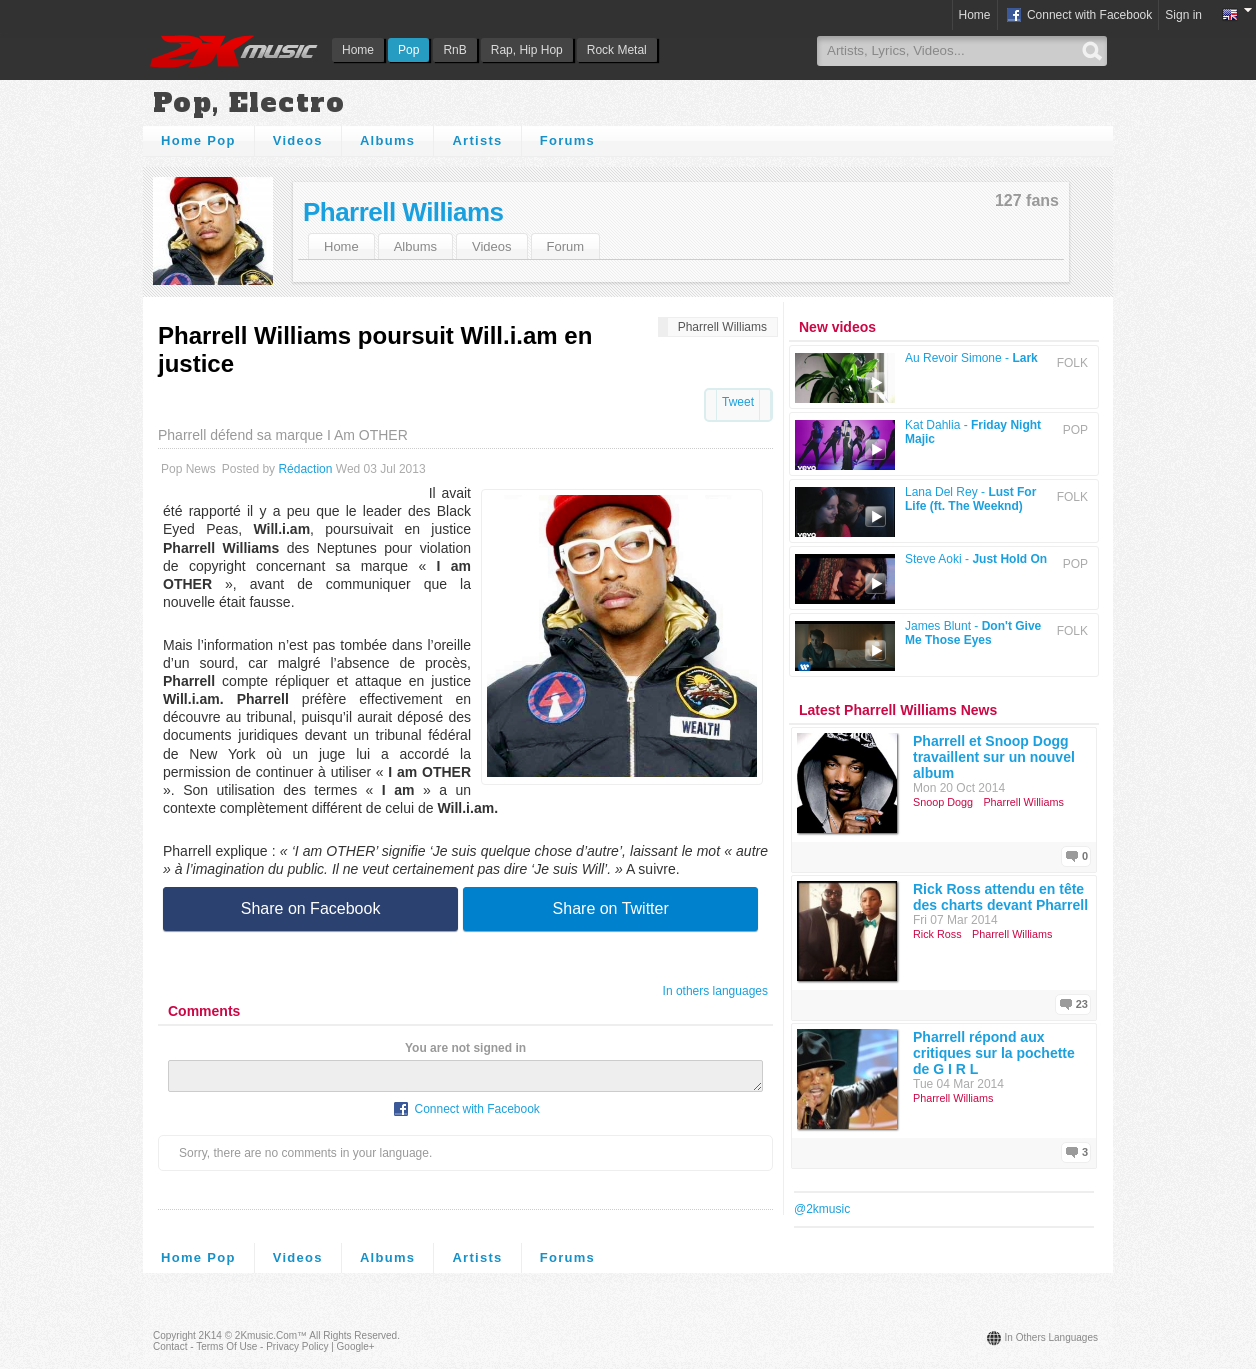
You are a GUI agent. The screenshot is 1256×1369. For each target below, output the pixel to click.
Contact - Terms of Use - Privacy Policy (240, 1346)
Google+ (356, 1346)
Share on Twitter (611, 908)
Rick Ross (937, 934)
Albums (387, 140)
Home (358, 50)
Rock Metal (617, 50)
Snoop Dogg (943, 802)
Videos (298, 140)
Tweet (738, 402)
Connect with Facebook (1078, 16)
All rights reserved (353, 1335)
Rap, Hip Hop (527, 50)
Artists (477, 140)
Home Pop (198, 140)
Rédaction (305, 469)
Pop (408, 50)
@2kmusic (822, 1209)
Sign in (1183, 15)
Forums (567, 140)
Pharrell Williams (403, 212)
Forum (566, 246)
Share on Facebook (311, 908)
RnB (454, 50)
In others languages (715, 991)
